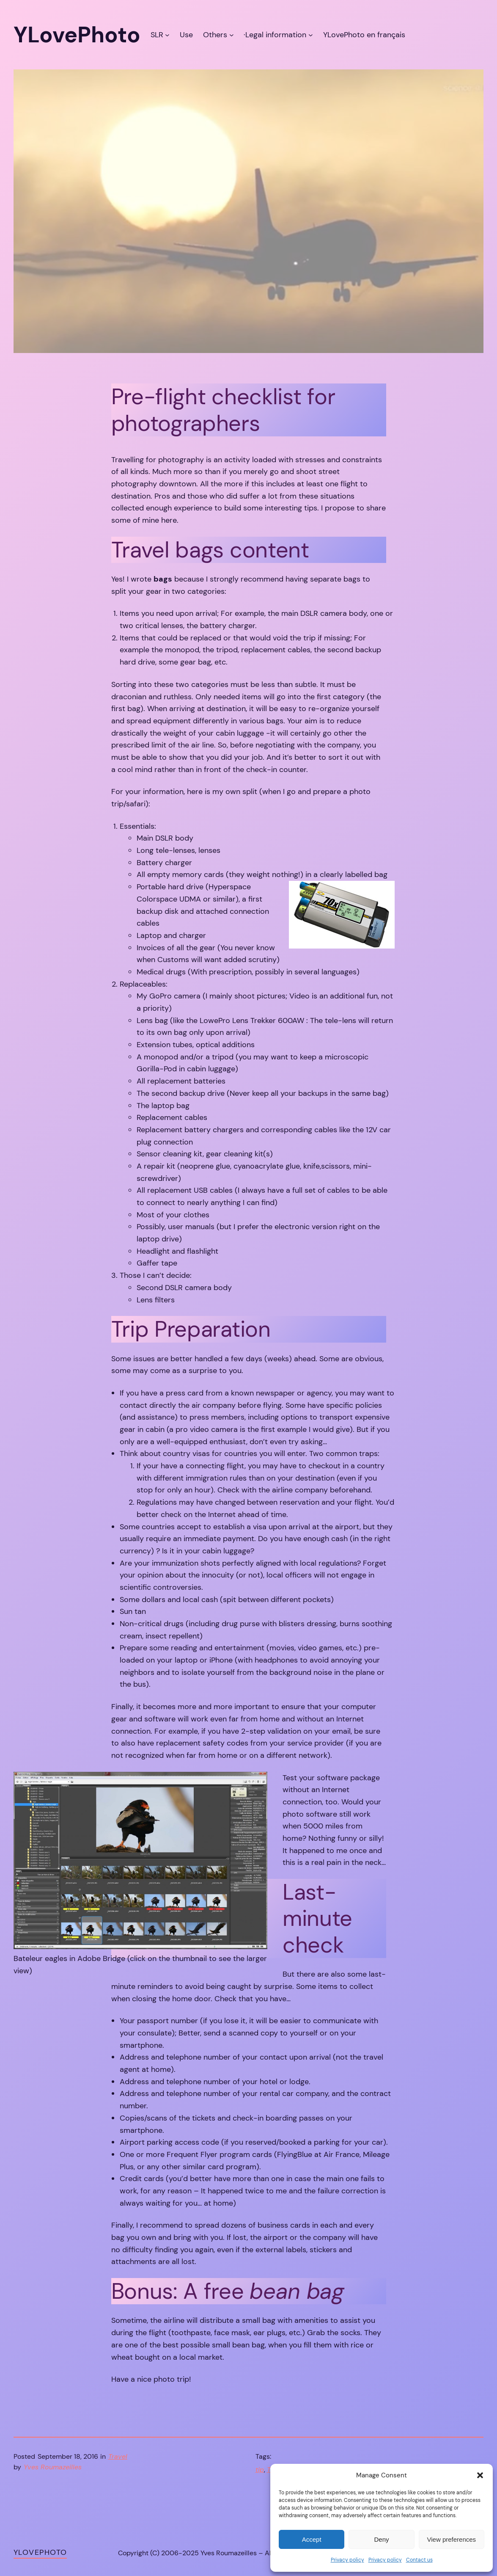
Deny (381, 2539)
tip (259, 2469)
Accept (311, 2539)
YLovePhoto (40, 2552)
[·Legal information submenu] (310, 35)
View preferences (451, 2539)
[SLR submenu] (167, 35)
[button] (480, 2475)
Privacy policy (347, 2560)
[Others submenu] (231, 35)
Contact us (419, 2560)
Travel (117, 2456)
